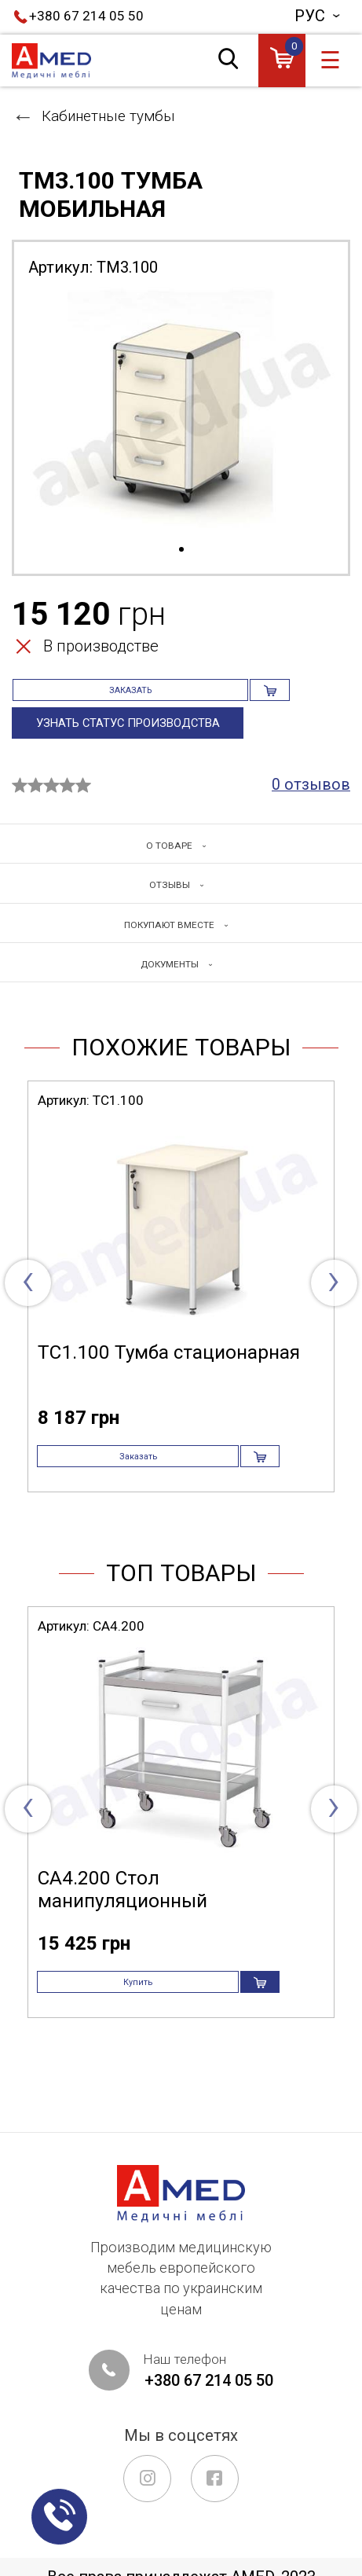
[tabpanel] (181, 415)
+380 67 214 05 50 (86, 16)
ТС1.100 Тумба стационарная (169, 1375)
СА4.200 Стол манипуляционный (122, 1932)
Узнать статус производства (131, 743)
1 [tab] (181, 550)
